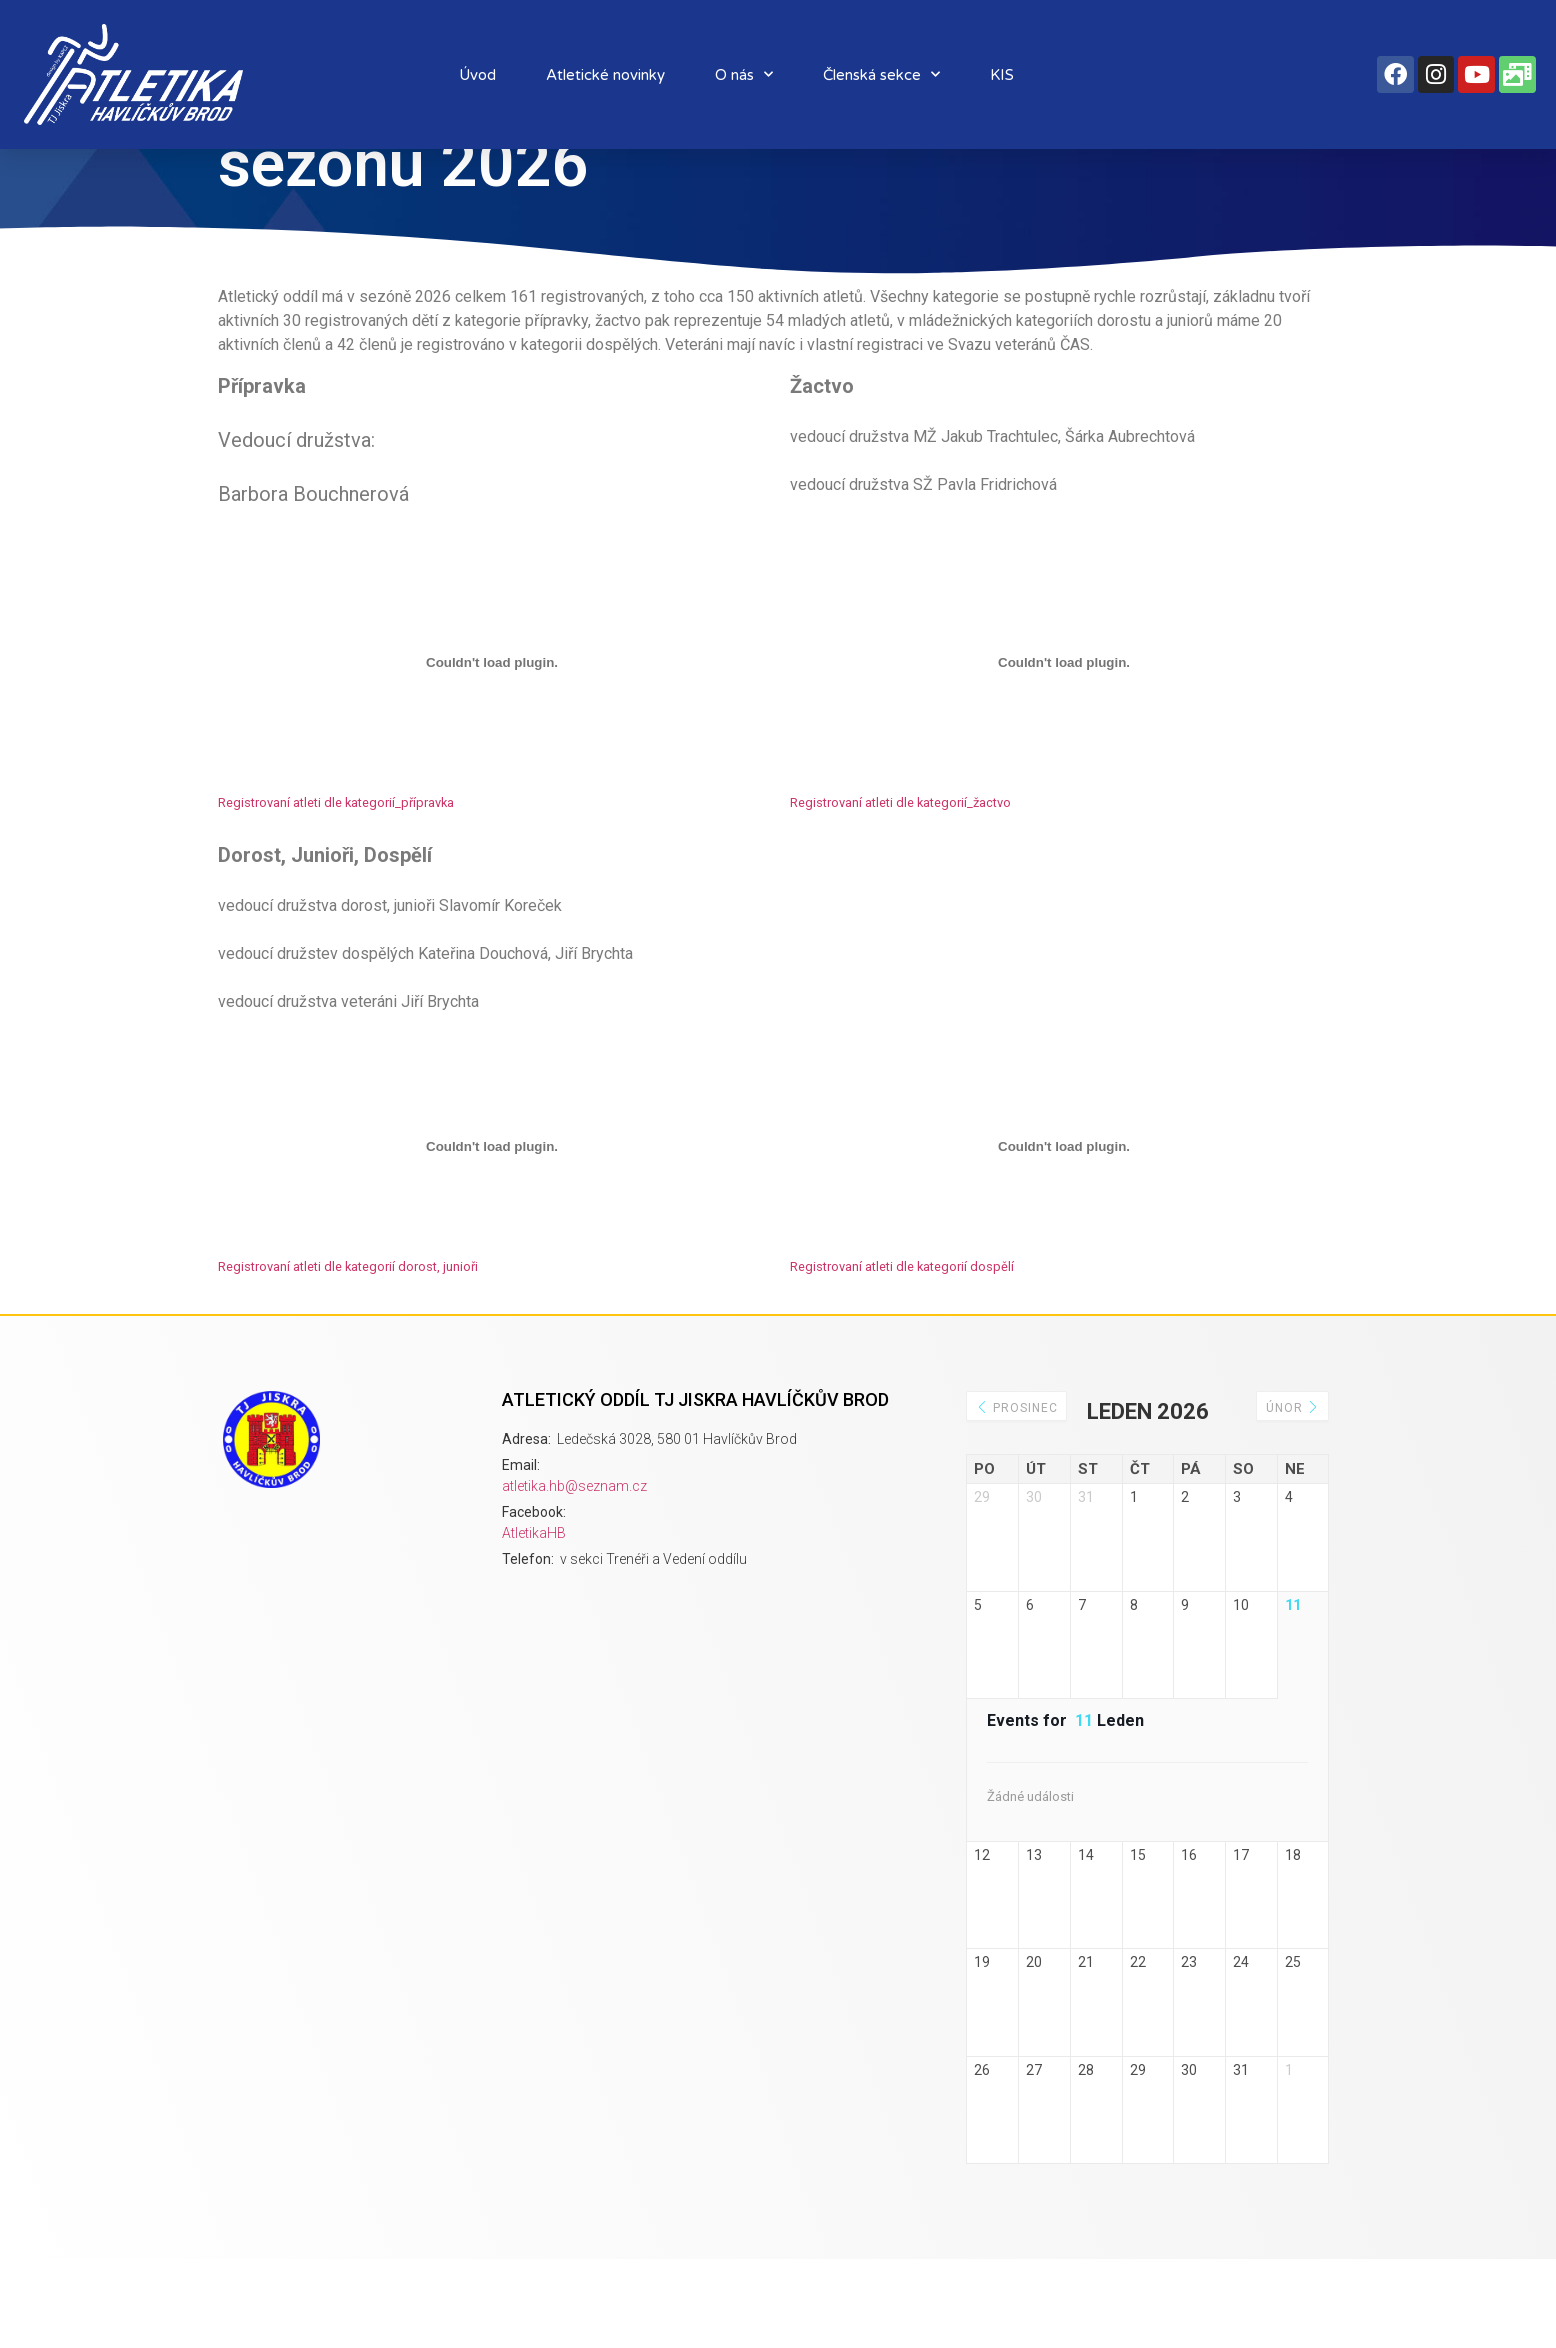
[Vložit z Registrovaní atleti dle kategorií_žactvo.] (1064, 722)
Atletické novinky (605, 75)
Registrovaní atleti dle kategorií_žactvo (900, 861)
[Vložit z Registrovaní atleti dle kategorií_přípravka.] (492, 722)
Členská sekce (881, 74)
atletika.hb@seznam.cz (574, 1545)
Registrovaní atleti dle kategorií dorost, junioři (348, 1325)
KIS (1002, 75)
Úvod (477, 75)
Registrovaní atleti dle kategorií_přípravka (336, 861)
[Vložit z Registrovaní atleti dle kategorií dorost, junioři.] (492, 1206)
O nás (744, 74)
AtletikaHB (534, 1592)
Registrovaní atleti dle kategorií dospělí (902, 1325)
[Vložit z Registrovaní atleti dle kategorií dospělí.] (1064, 1206)
